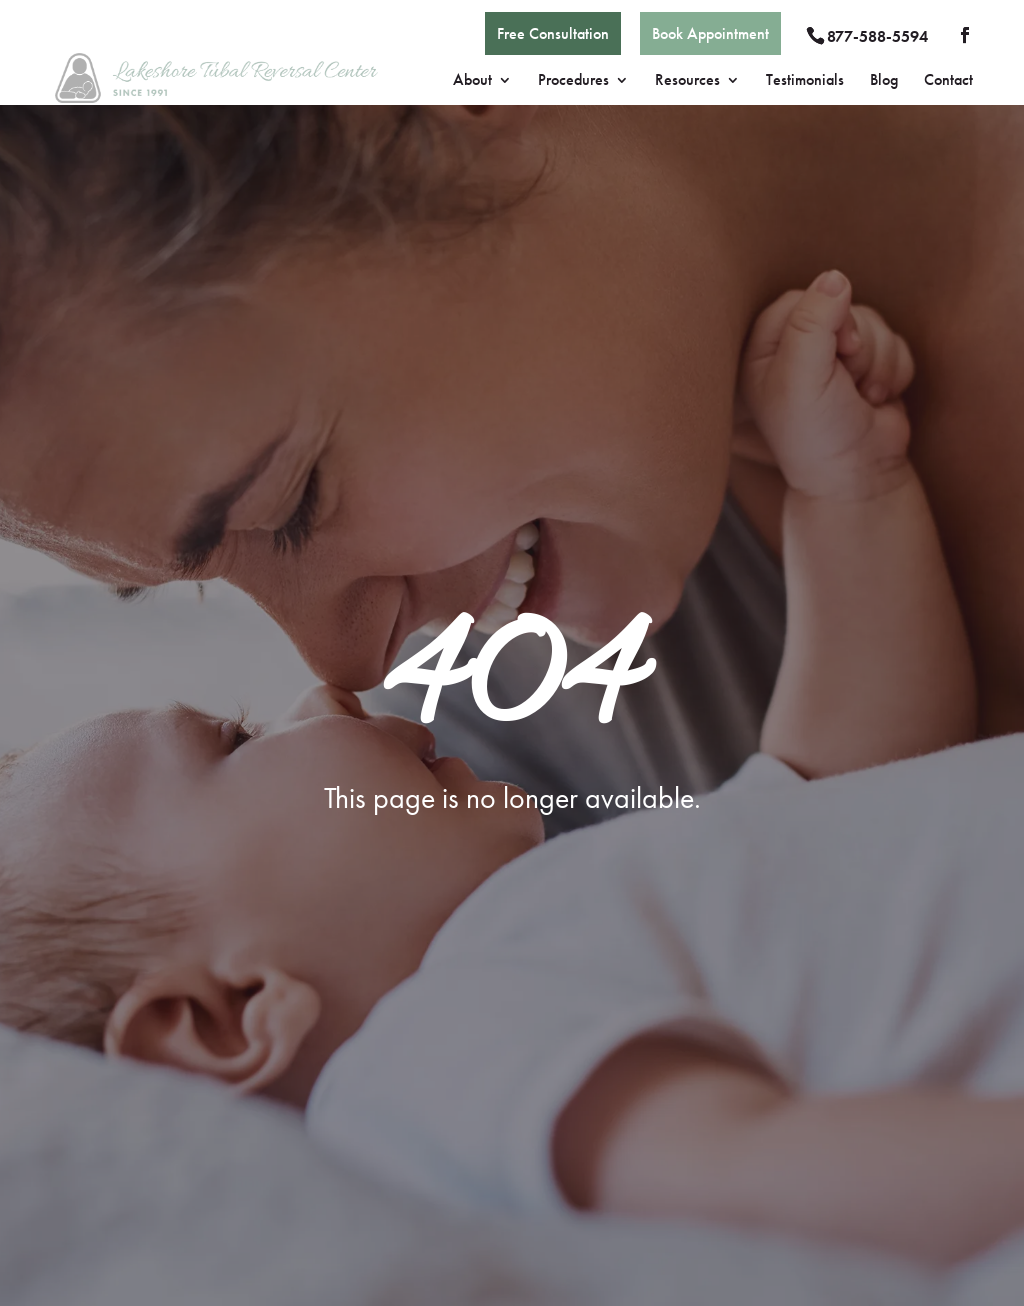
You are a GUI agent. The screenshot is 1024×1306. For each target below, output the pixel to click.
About (472, 81)
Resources (687, 81)
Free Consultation (553, 33)
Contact (948, 81)
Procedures (573, 81)
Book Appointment (710, 33)
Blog (884, 81)
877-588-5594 (877, 36)
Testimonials (805, 81)
